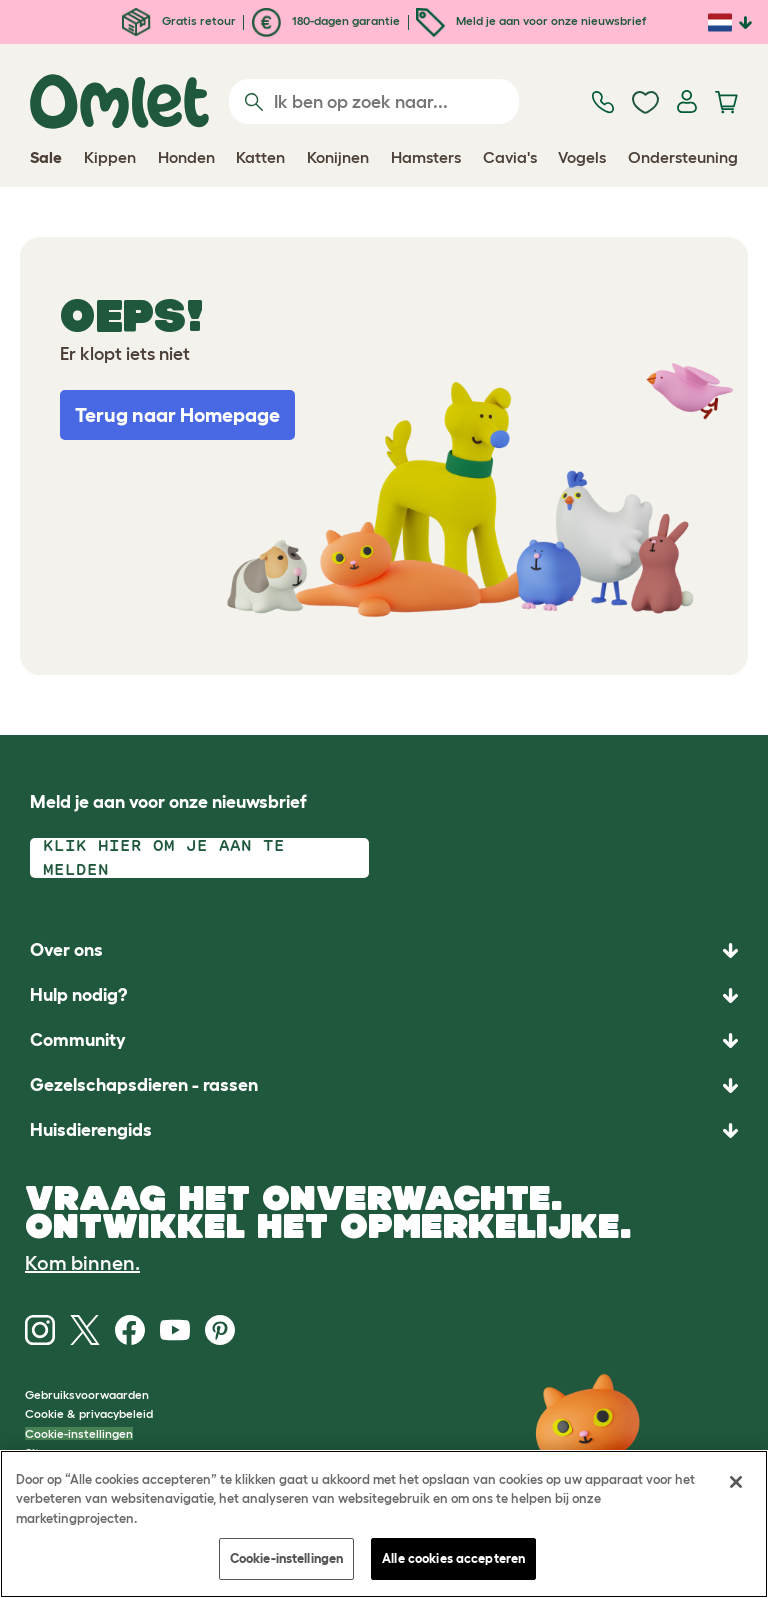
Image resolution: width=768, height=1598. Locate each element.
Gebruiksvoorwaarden (87, 1394)
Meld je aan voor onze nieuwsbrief (531, 20)
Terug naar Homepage (177, 415)
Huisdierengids (91, 1130)
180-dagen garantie (326, 20)
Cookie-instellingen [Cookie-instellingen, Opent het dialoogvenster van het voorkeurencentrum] (286, 1558)
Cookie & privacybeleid (89, 1413)
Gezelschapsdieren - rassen (144, 1085)
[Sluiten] (736, 1482)
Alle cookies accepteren (453, 1558)
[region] (384, 1524)
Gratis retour (179, 20)
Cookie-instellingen (79, 1433)
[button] (384, 1130)
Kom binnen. (82, 1263)
